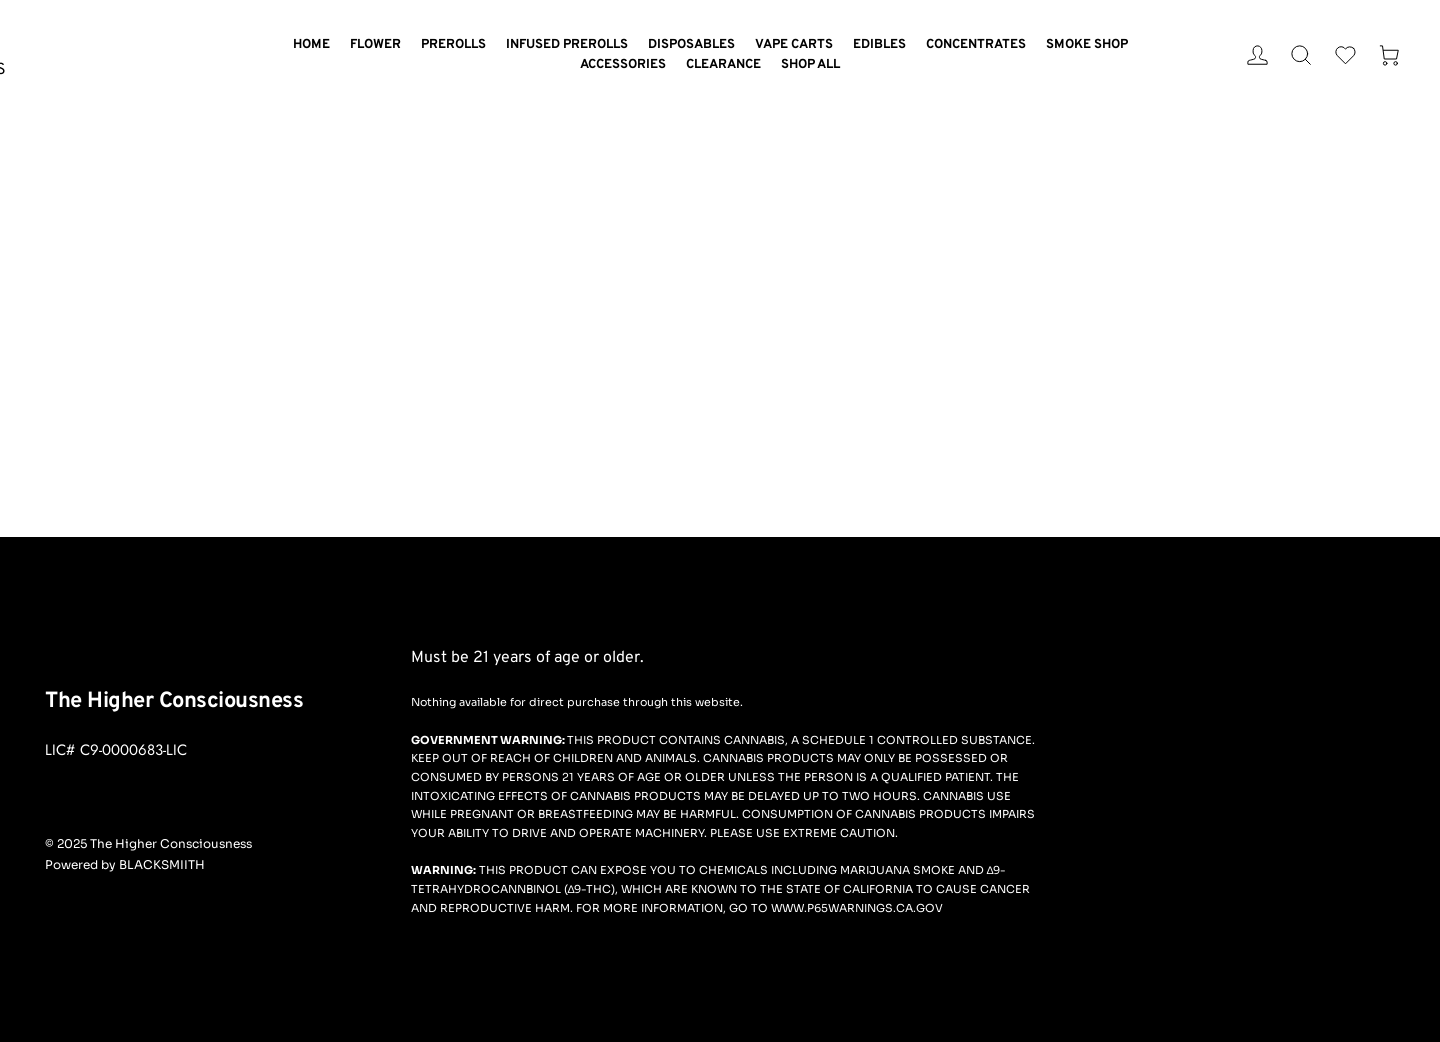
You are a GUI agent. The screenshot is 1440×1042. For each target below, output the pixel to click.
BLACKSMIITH (162, 864)
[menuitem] (311, 45)
